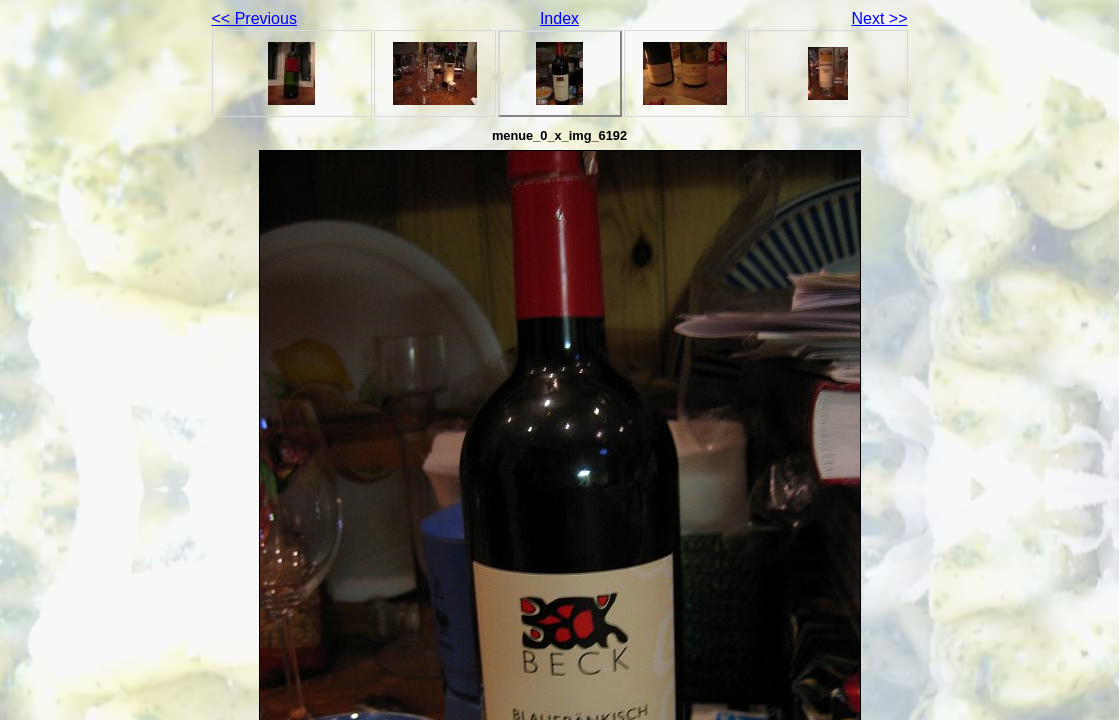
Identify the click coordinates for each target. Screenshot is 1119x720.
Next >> (879, 18)
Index (559, 18)
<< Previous (254, 18)
